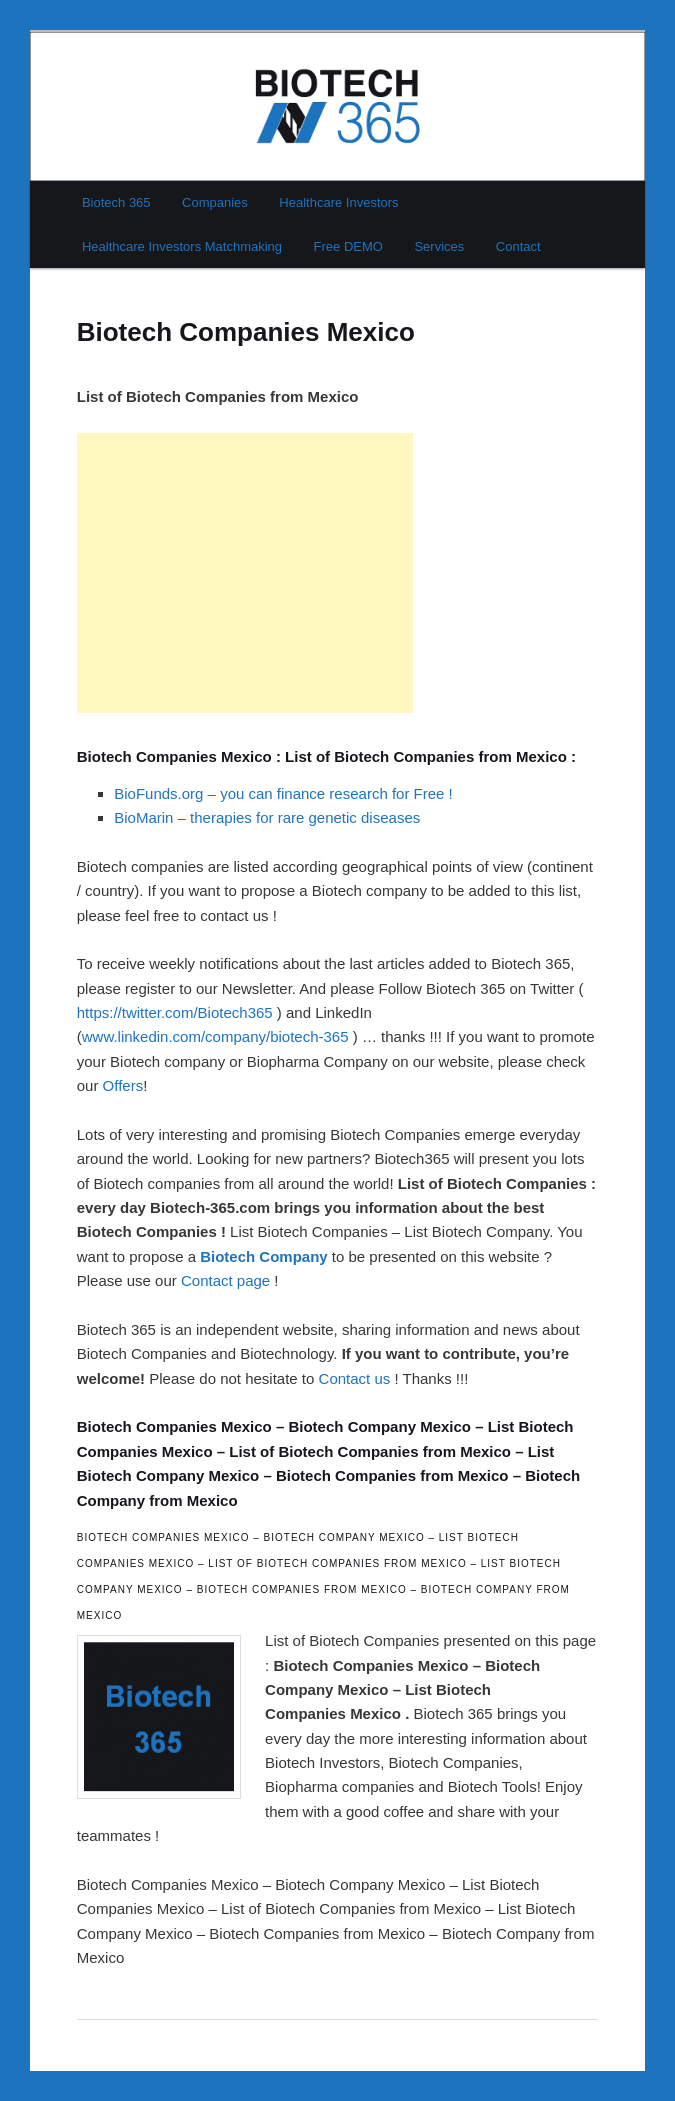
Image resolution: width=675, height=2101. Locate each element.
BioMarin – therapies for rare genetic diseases (267, 817)
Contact (518, 246)
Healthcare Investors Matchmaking (182, 246)
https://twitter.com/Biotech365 (175, 1012)
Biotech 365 (116, 202)
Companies (215, 202)
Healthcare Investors (338, 202)
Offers (123, 1085)
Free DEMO (348, 246)
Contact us (355, 1378)
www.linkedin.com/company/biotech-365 (215, 1036)
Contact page (225, 1280)
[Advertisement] (245, 573)
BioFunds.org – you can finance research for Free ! (283, 793)
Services (439, 246)
